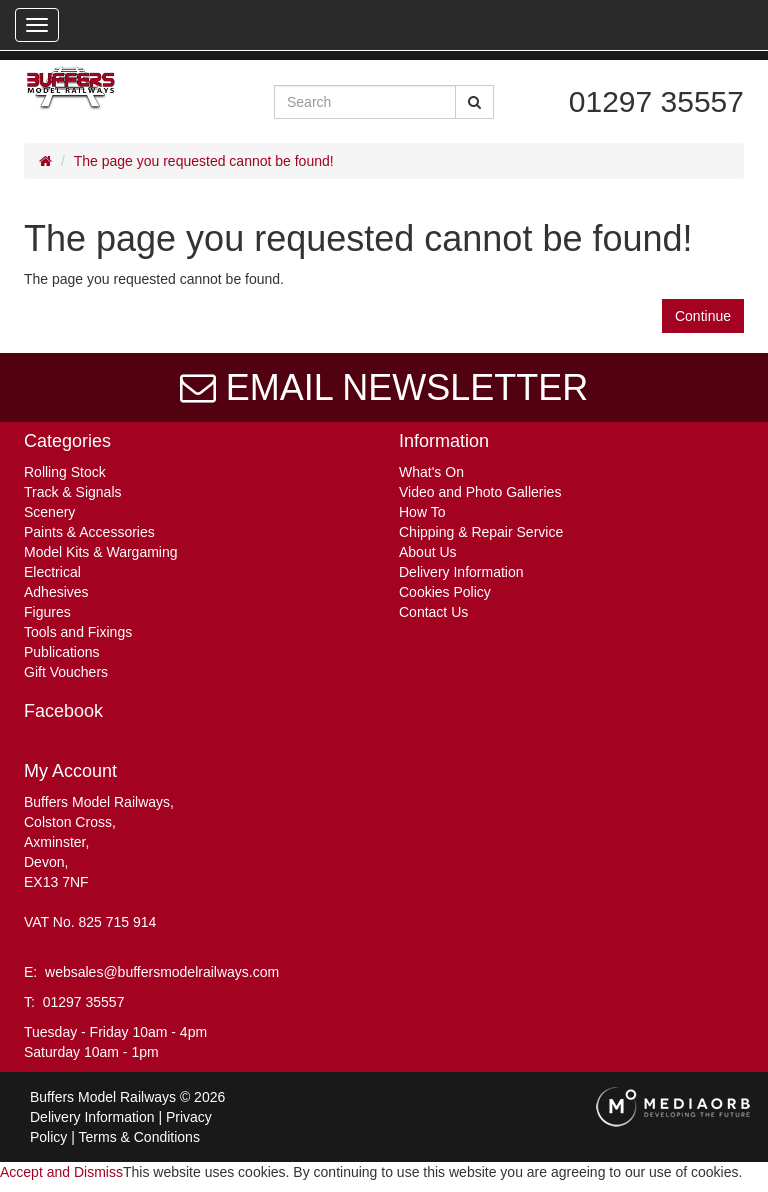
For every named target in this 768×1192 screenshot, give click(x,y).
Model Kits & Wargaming (101, 552)
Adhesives (56, 592)
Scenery (49, 512)
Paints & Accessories (89, 532)
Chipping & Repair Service (481, 532)
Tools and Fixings (78, 632)
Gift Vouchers (66, 672)
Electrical (52, 572)
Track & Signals (73, 492)
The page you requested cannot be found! (204, 161)
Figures (47, 612)
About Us (428, 552)
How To (422, 512)
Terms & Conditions (139, 1137)
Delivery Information (461, 572)
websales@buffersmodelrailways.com (162, 972)
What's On (431, 472)
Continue (703, 316)
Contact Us (433, 612)
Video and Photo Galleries (480, 492)
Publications (62, 652)
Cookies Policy (445, 592)
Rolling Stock (65, 472)
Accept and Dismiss (61, 1172)
